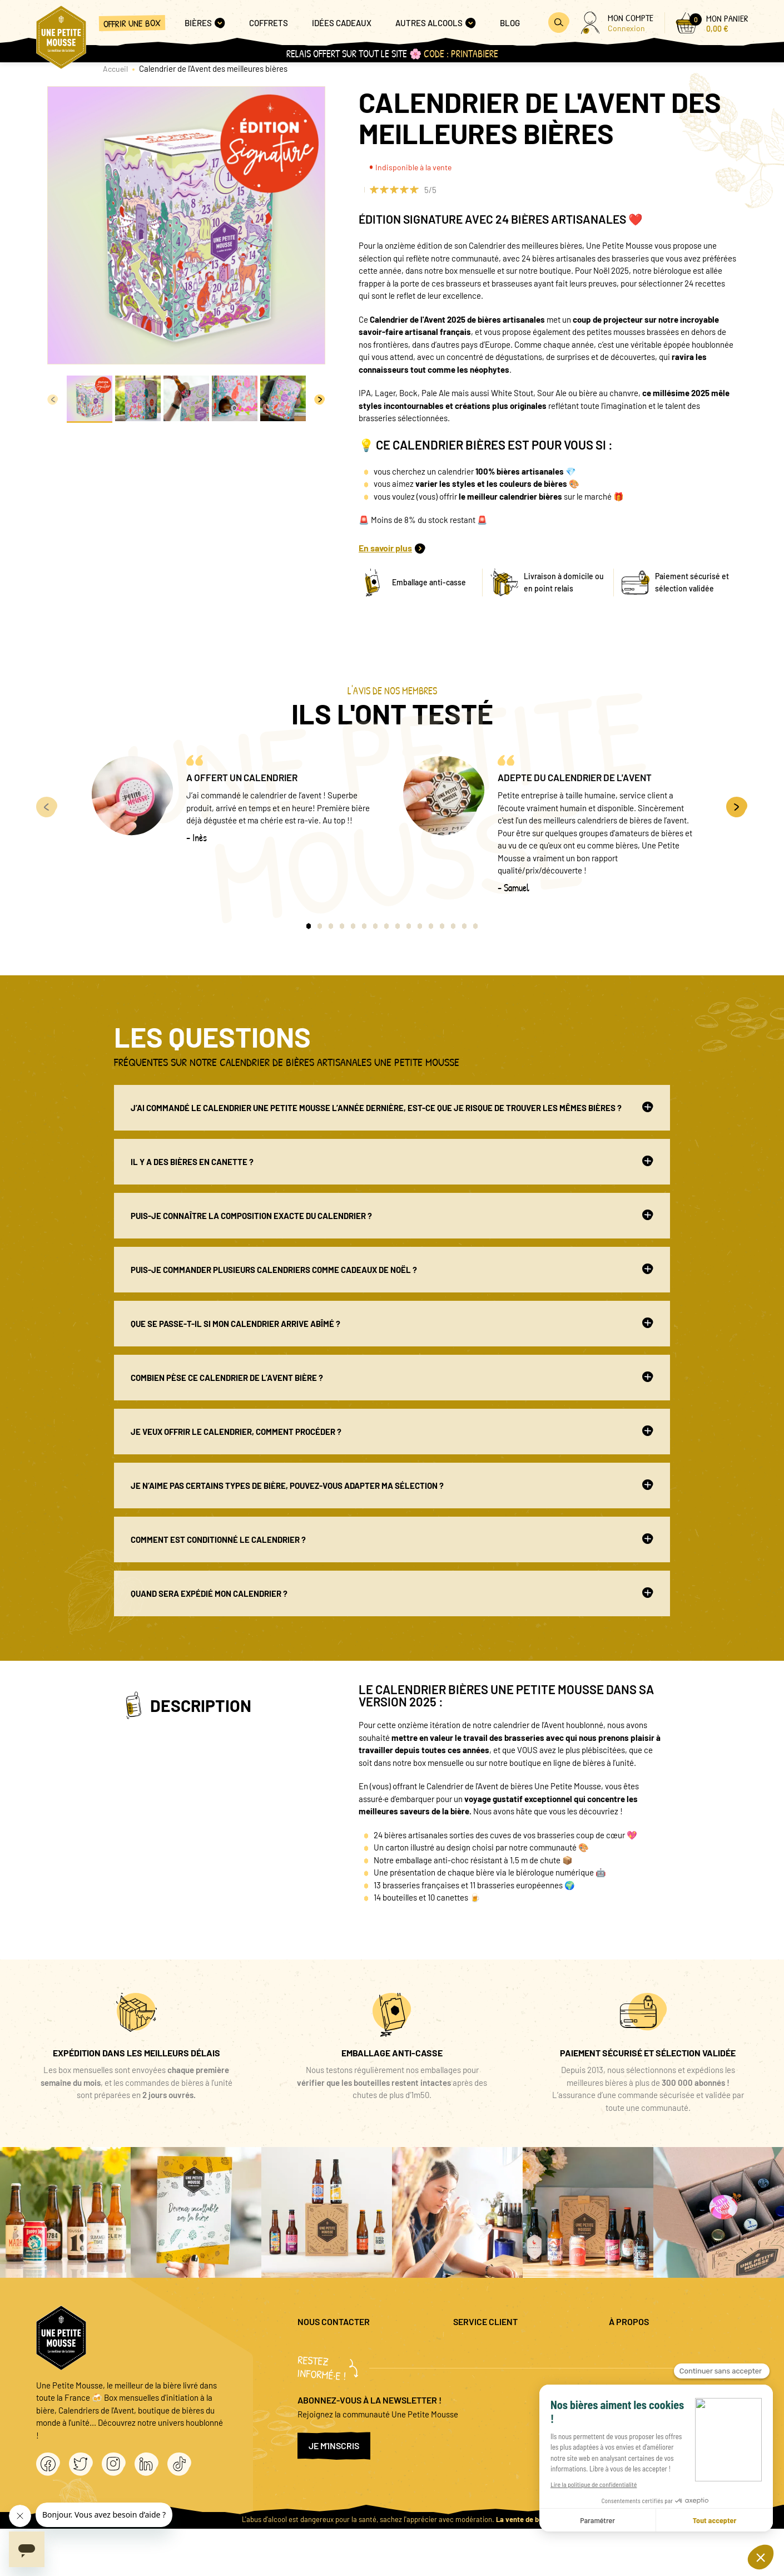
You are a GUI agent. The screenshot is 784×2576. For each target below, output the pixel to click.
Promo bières (476, 2365)
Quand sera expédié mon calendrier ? (392, 1592)
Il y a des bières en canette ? (392, 1161)
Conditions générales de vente (662, 2383)
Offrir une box (132, 23)
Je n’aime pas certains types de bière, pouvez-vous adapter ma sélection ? (392, 1485)
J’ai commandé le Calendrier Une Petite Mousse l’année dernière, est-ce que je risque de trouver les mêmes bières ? (392, 1107)
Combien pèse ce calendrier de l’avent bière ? (392, 1377)
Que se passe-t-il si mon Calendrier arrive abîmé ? (392, 1323)
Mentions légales (638, 2347)
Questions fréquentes (491, 2347)
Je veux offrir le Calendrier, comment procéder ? (392, 1431)
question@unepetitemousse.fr (351, 2347)
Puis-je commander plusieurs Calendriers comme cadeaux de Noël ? (392, 1269)
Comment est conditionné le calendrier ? (392, 1538)
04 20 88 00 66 (323, 2377)
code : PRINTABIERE (461, 54)
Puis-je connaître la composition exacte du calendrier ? (392, 1215)
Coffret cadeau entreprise (499, 2383)
